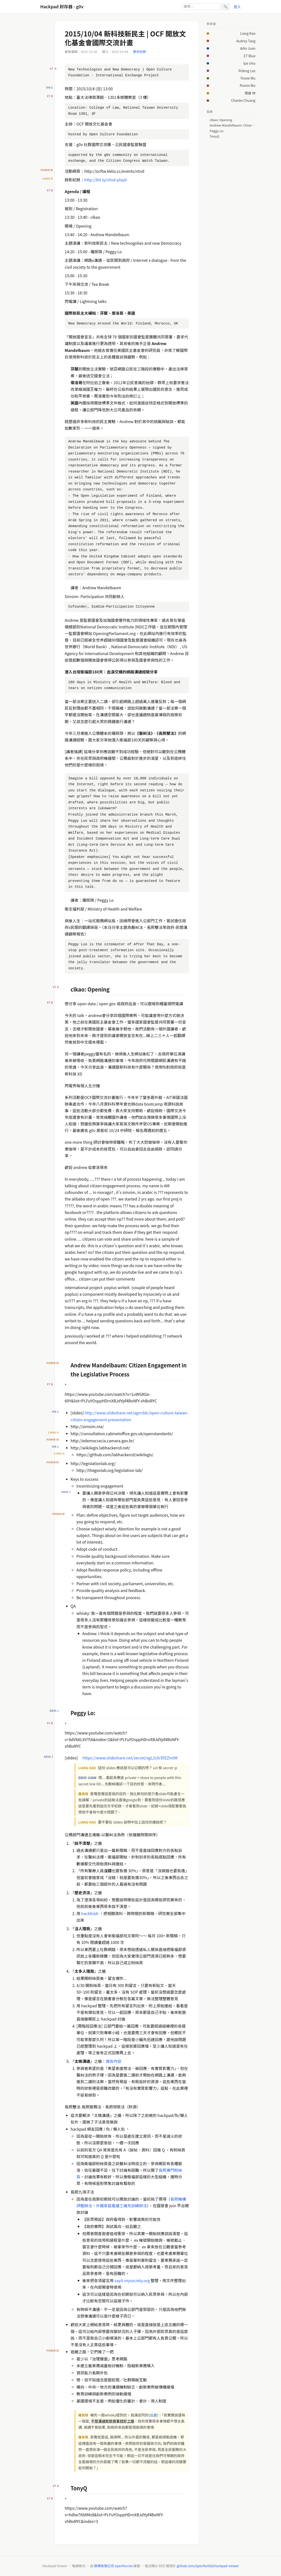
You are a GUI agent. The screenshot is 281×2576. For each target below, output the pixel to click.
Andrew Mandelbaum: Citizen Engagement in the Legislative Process (232, 125)
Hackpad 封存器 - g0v (62, 6)
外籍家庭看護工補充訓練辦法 (121, 2205)
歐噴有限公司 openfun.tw (113, 2565)
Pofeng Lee (246, 70)
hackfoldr (90, 1913)
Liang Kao (247, 33)
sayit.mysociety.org (132, 2280)
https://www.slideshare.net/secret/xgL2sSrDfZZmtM (130, 1758)
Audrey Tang (245, 40)
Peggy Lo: (217, 131)
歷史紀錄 (139, 51)
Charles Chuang (243, 100)
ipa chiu (249, 63)
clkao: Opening (221, 120)
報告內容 (114, 2061)
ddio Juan (247, 48)
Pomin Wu (247, 85)
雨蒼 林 (250, 93)
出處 (153, 2414)
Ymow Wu (247, 78)
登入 (237, 6)
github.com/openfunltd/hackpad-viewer (208, 2565)
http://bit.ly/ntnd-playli (105, 180)
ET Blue (250, 55)
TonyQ (214, 136)
